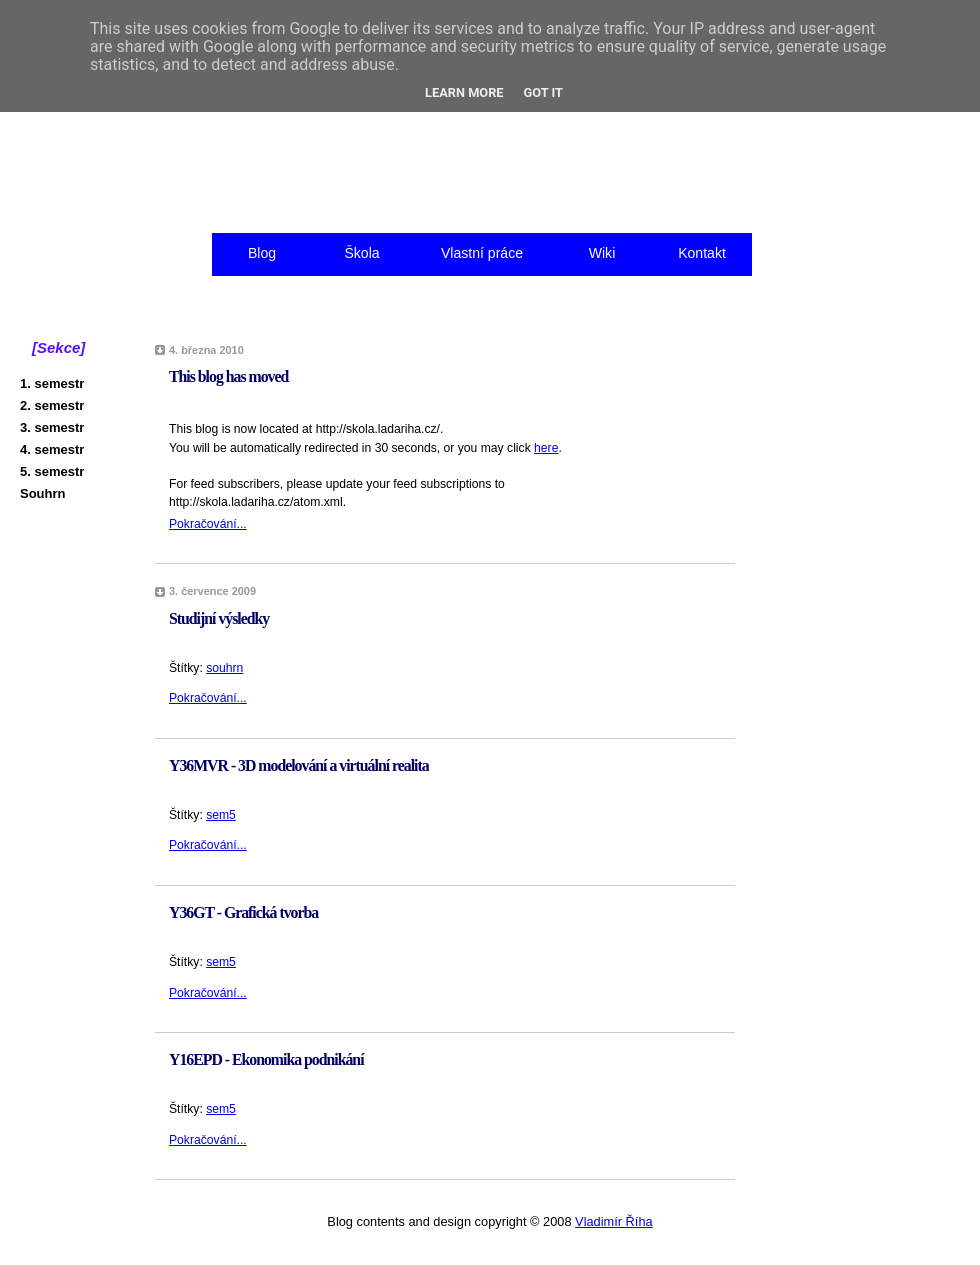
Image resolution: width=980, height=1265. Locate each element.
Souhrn (43, 493)
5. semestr (52, 471)
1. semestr (52, 383)
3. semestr (52, 427)
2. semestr (52, 405)
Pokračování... (208, 524)
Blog (262, 253)
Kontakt (702, 253)
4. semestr (52, 449)
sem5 (221, 815)
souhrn (224, 668)
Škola (361, 253)
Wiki (602, 253)
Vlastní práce (482, 253)
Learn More (464, 92)
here (546, 448)
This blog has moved (228, 376)
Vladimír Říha (614, 1221)
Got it (543, 92)
